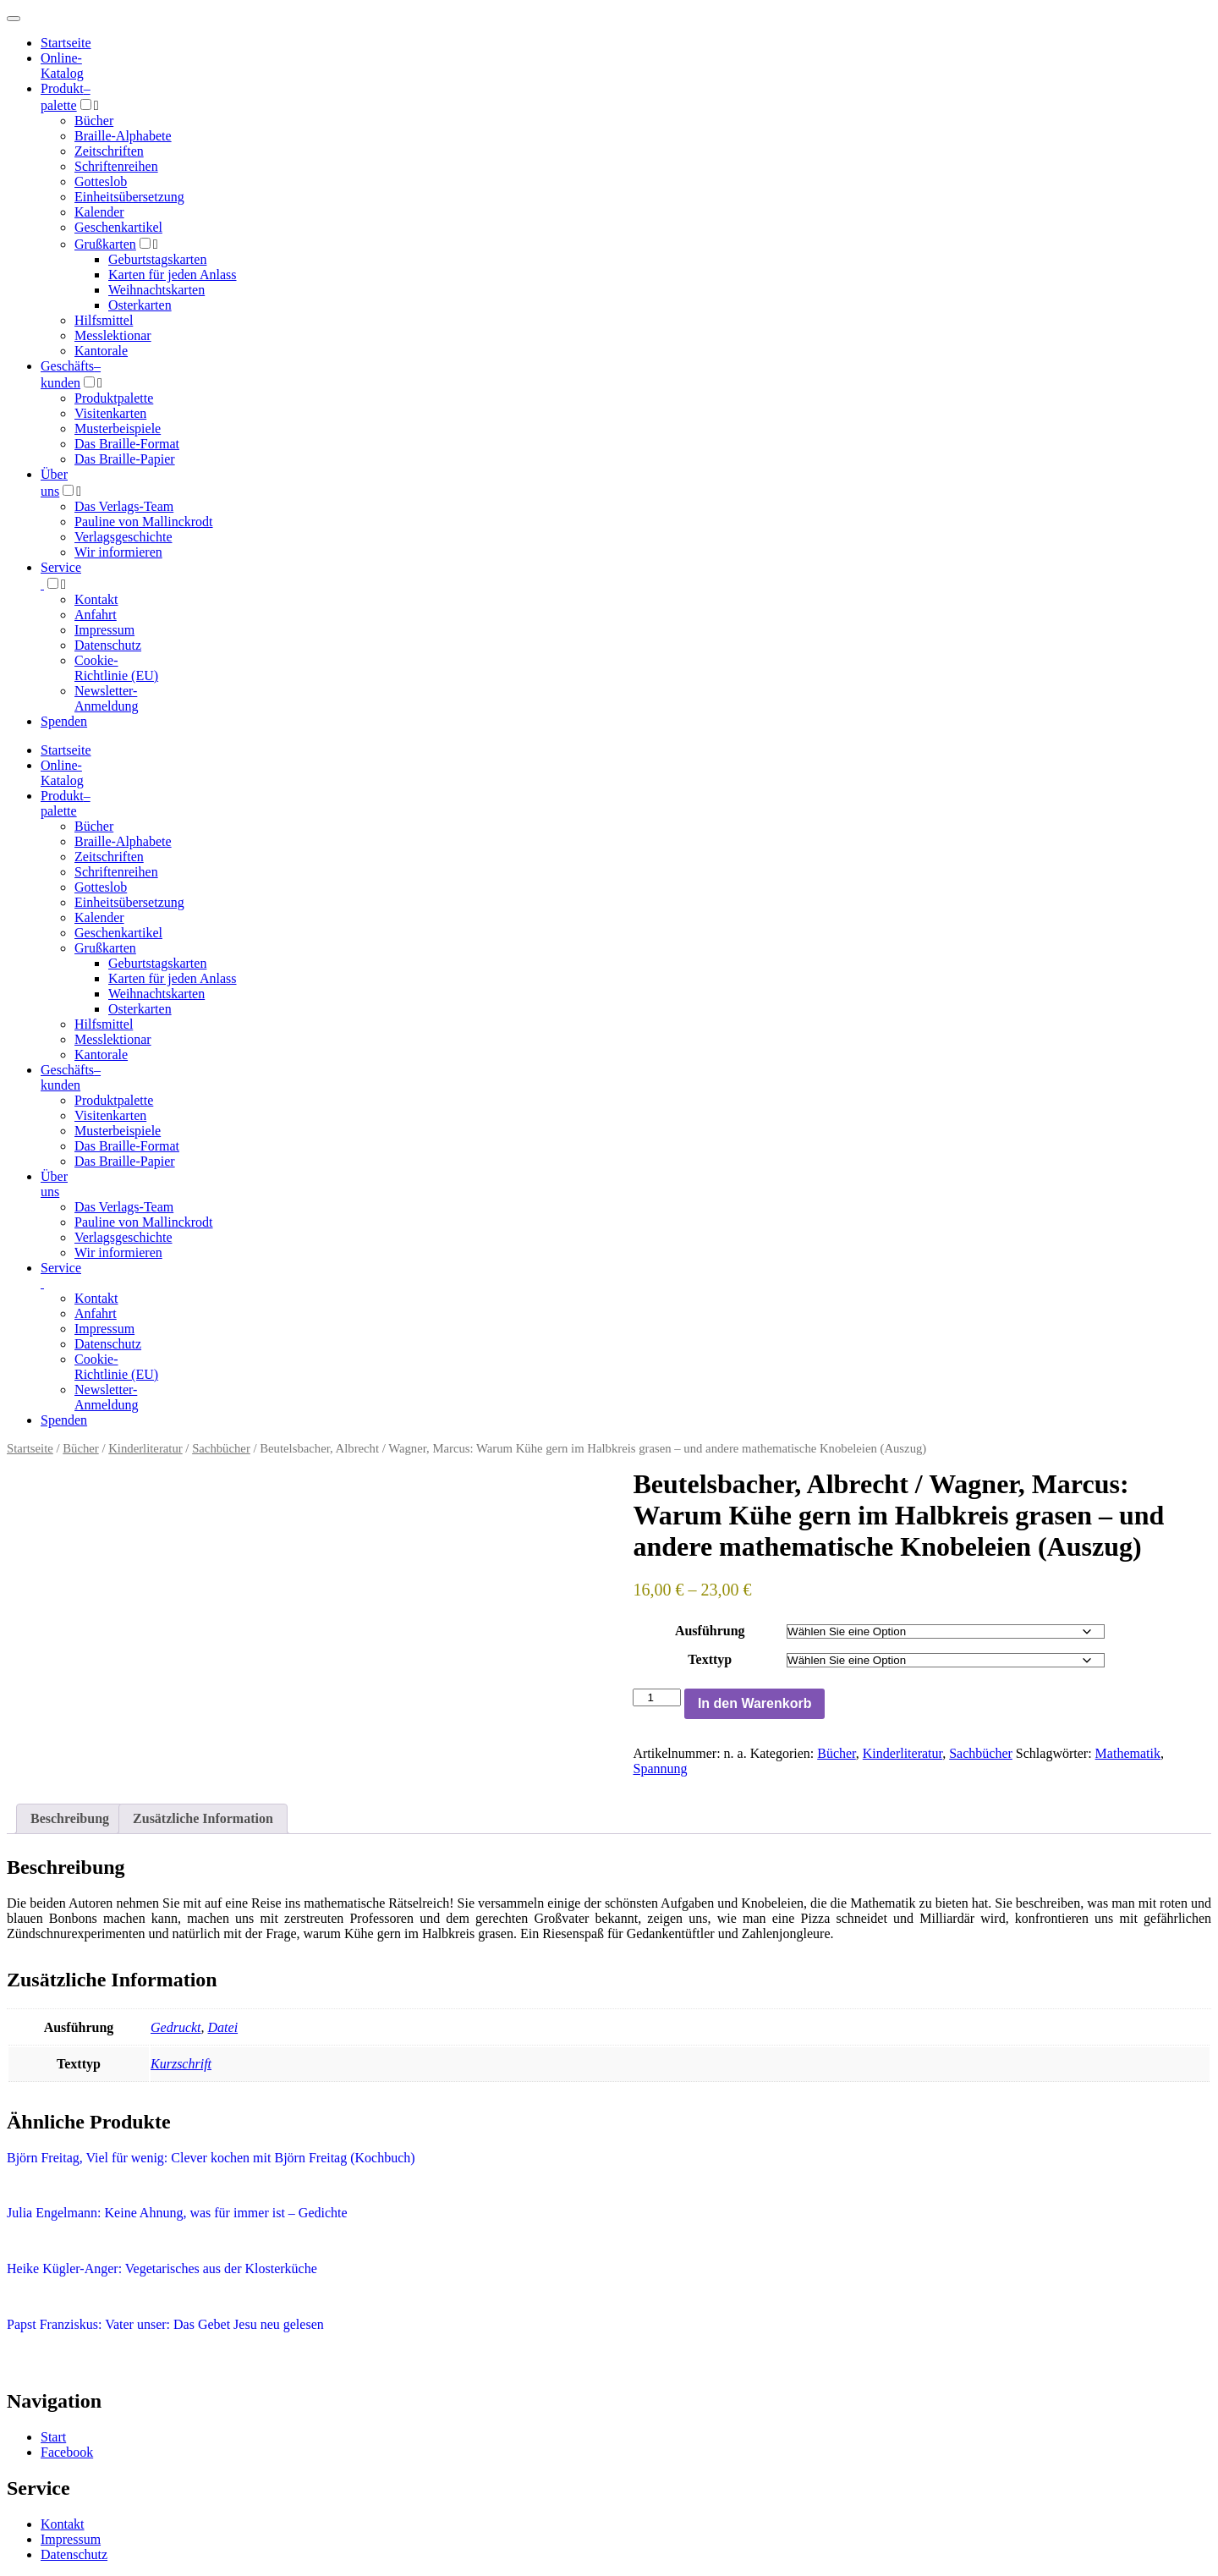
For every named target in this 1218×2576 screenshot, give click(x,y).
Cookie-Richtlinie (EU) (116, 668)
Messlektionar (112, 335)
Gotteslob (100, 181)
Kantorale (101, 350)
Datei (223, 2027)
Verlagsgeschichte (123, 537)
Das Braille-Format (126, 444)
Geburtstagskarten (157, 259)
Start (53, 2437)
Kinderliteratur (145, 1448)
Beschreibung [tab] (69, 1818)
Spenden (64, 721)
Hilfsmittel (103, 320)
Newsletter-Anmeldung (106, 698)
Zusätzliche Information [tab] (203, 1818)
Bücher (93, 120)
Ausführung (710, 1630)
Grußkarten (105, 244)
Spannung (660, 1768)
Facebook (67, 2452)
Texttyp (710, 1659)
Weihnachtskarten (156, 290)
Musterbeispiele (117, 428)
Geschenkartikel (118, 227)
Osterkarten (140, 305)
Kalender (99, 212)
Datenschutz (107, 645)
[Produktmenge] (656, 1697)
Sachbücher (221, 1448)
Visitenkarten (110, 413)
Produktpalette (113, 398)
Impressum (104, 630)
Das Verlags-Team (123, 506)
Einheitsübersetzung (129, 196)
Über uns (54, 1184)
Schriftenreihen (116, 166)
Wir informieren (118, 552)
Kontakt (96, 599)
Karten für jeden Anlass (172, 274)
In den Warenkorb (755, 1703)
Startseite (30, 1448)
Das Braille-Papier (124, 459)
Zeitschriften (109, 151)
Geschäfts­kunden (71, 1077)
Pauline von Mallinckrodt (143, 521)
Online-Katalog (62, 65)
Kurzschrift (181, 2064)
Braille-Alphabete (123, 136)
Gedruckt (176, 2027)
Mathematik (1127, 1753)
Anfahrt (95, 614)
